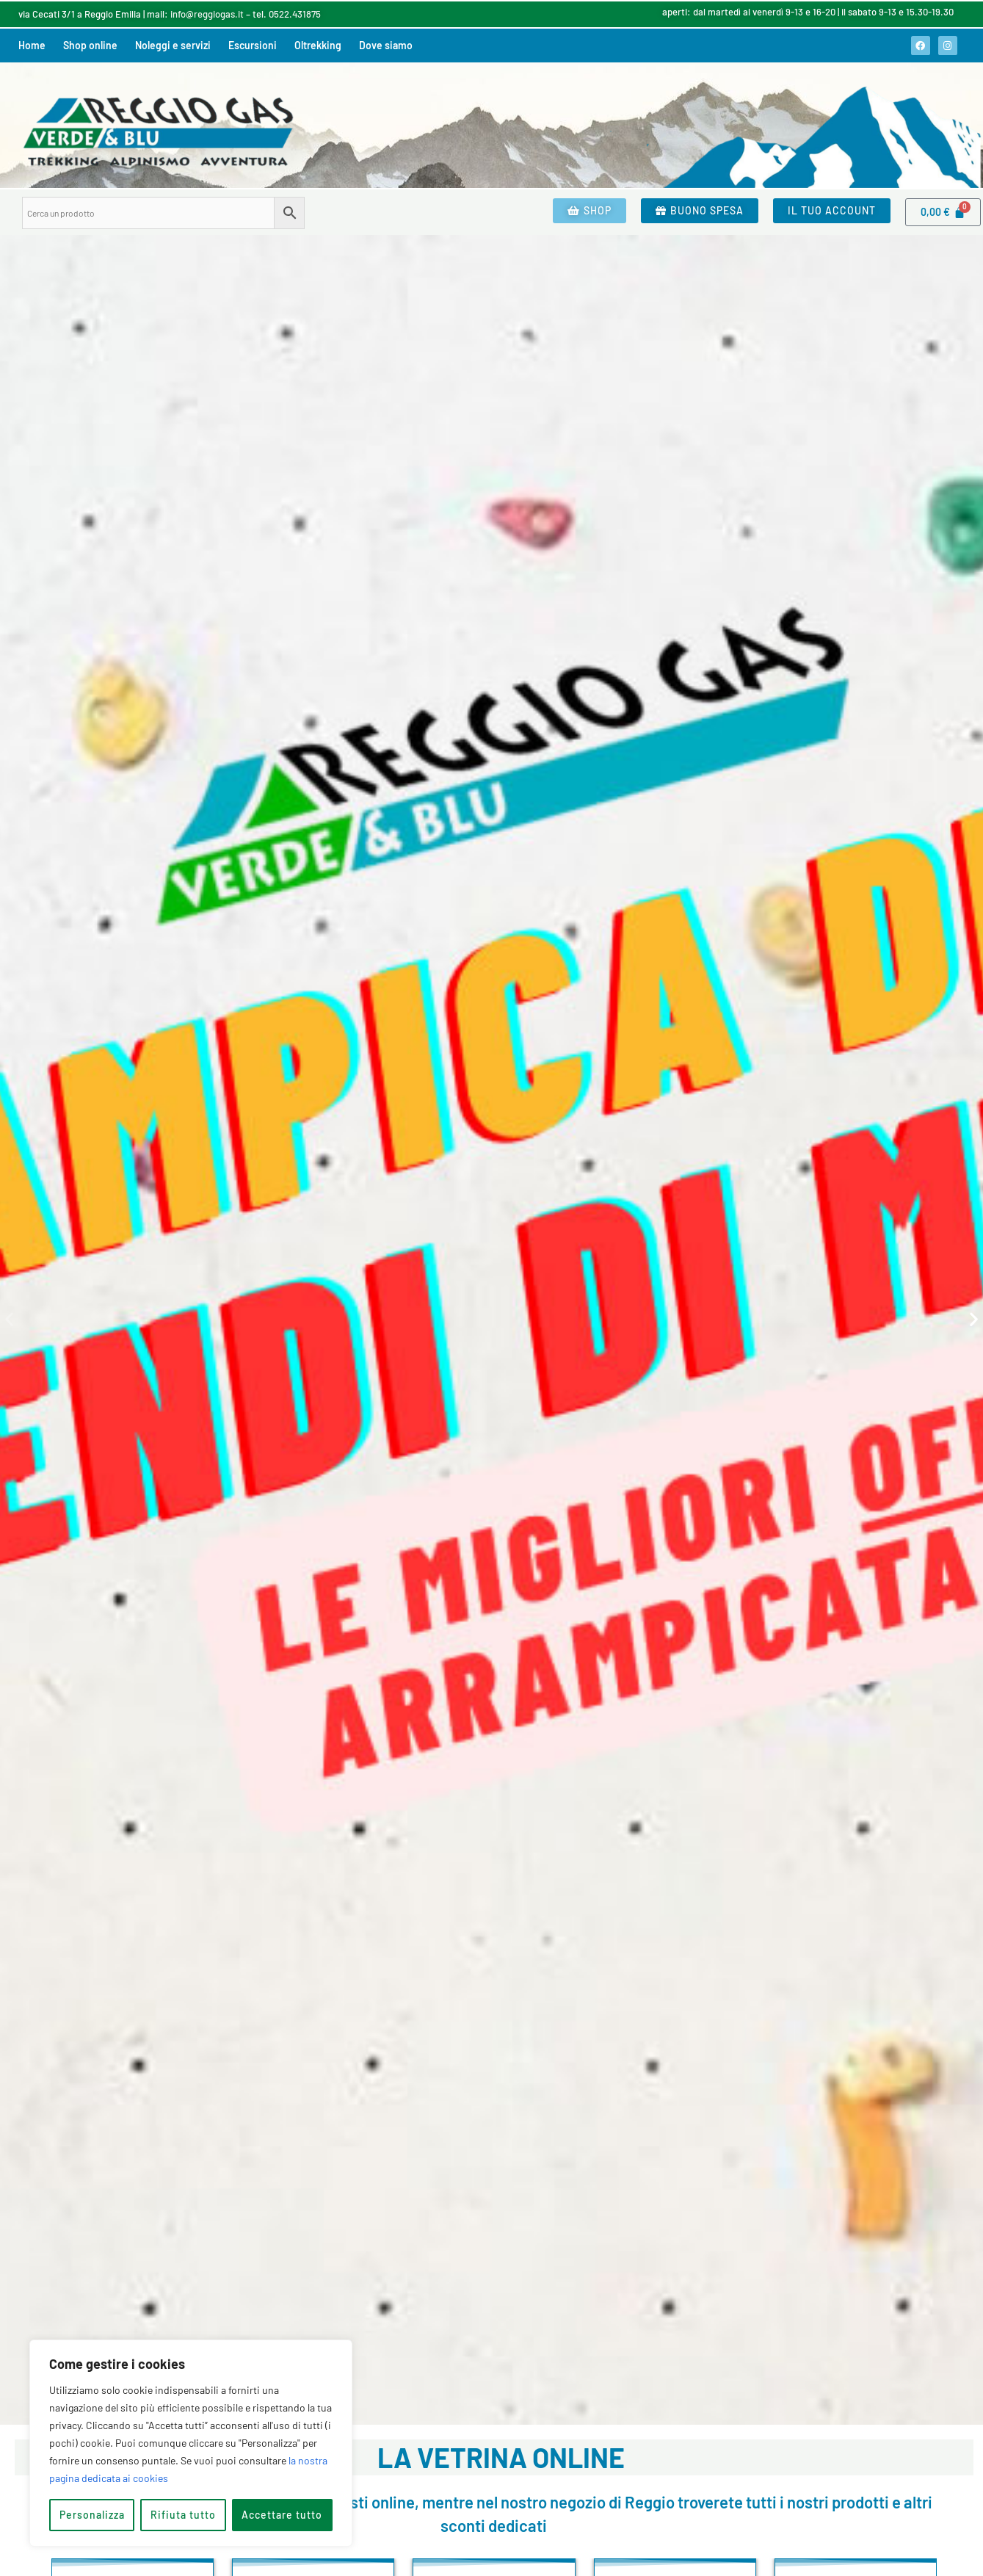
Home (32, 45)
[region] (190, 2443)
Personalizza (92, 2514)
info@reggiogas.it (207, 14)
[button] (9, 1319)
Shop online (90, 45)
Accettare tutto (282, 2514)
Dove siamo (386, 45)
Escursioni (252, 45)
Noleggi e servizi (173, 45)
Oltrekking (317, 45)
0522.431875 (295, 14)
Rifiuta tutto (183, 2514)
